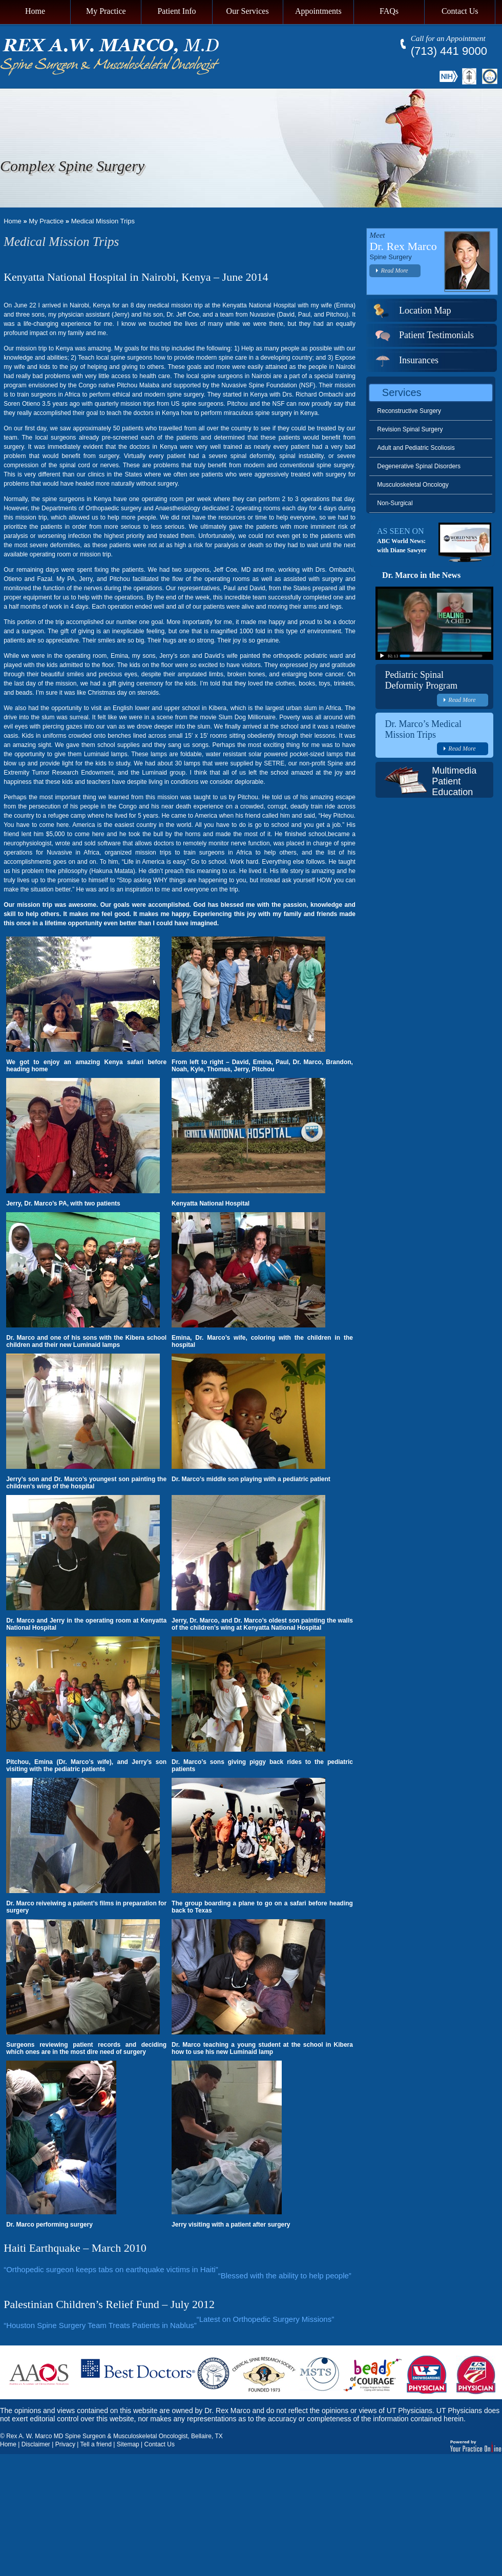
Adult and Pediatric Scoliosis (415, 447)
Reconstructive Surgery (409, 410)
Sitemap (128, 2444)
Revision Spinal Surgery (410, 429)
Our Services (247, 11)
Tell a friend (96, 2444)
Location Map (412, 310)
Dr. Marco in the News (421, 575)
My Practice (106, 11)
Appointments (318, 11)
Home (35, 11)
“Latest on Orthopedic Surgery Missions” (265, 2319)
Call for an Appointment (448, 38)
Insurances (405, 360)
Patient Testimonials (423, 335)
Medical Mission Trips (103, 221)
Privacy (65, 2444)
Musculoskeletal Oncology (412, 484)
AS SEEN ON (400, 531)
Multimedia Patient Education (454, 781)
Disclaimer (36, 2444)
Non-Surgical (394, 503)
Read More (392, 270)
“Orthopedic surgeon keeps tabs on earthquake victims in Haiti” (111, 2269)
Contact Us (460, 11)
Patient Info (176, 11)
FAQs (389, 11)
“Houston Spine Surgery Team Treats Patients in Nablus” (100, 2325)
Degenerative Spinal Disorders (419, 466)
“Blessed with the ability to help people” (284, 2275)
